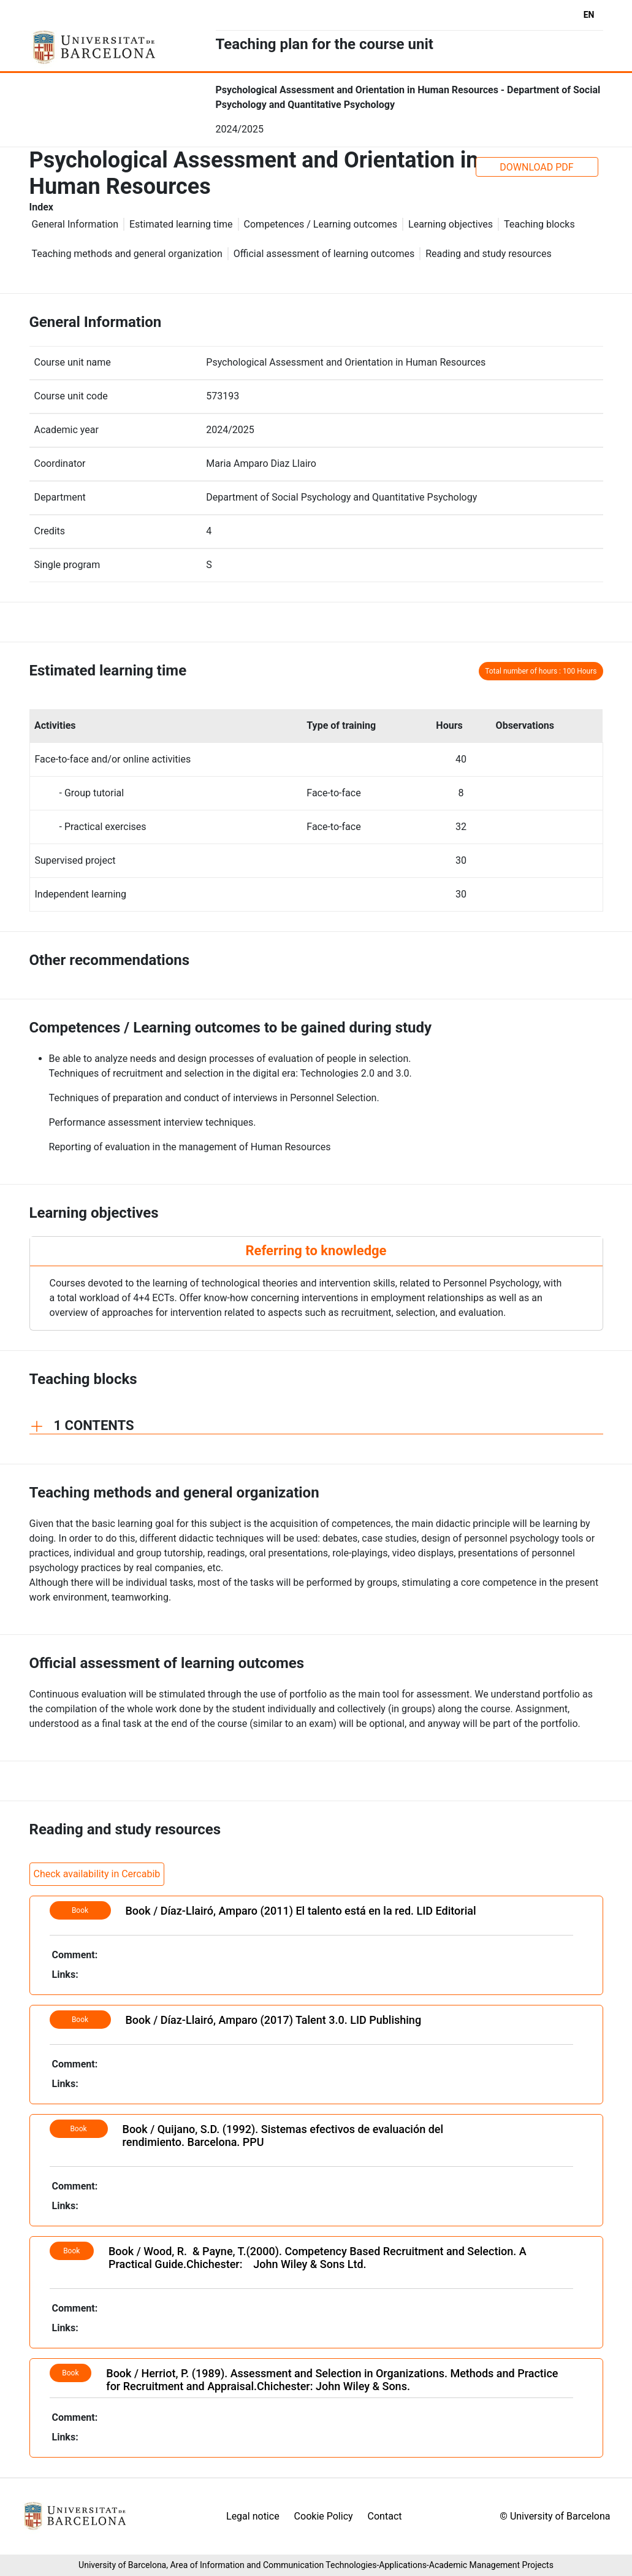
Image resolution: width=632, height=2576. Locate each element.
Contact (385, 2516)
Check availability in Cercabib (97, 1874)
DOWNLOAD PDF (536, 167)
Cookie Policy (323, 2516)
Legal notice (253, 2516)
